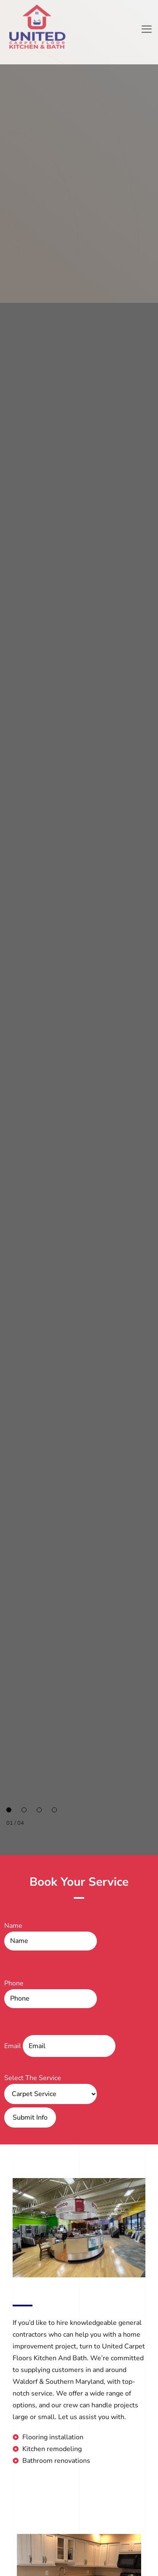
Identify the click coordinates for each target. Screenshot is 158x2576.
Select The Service (50, 2086)
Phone (50, 1993)
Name (50, 1936)
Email (59, 2046)
